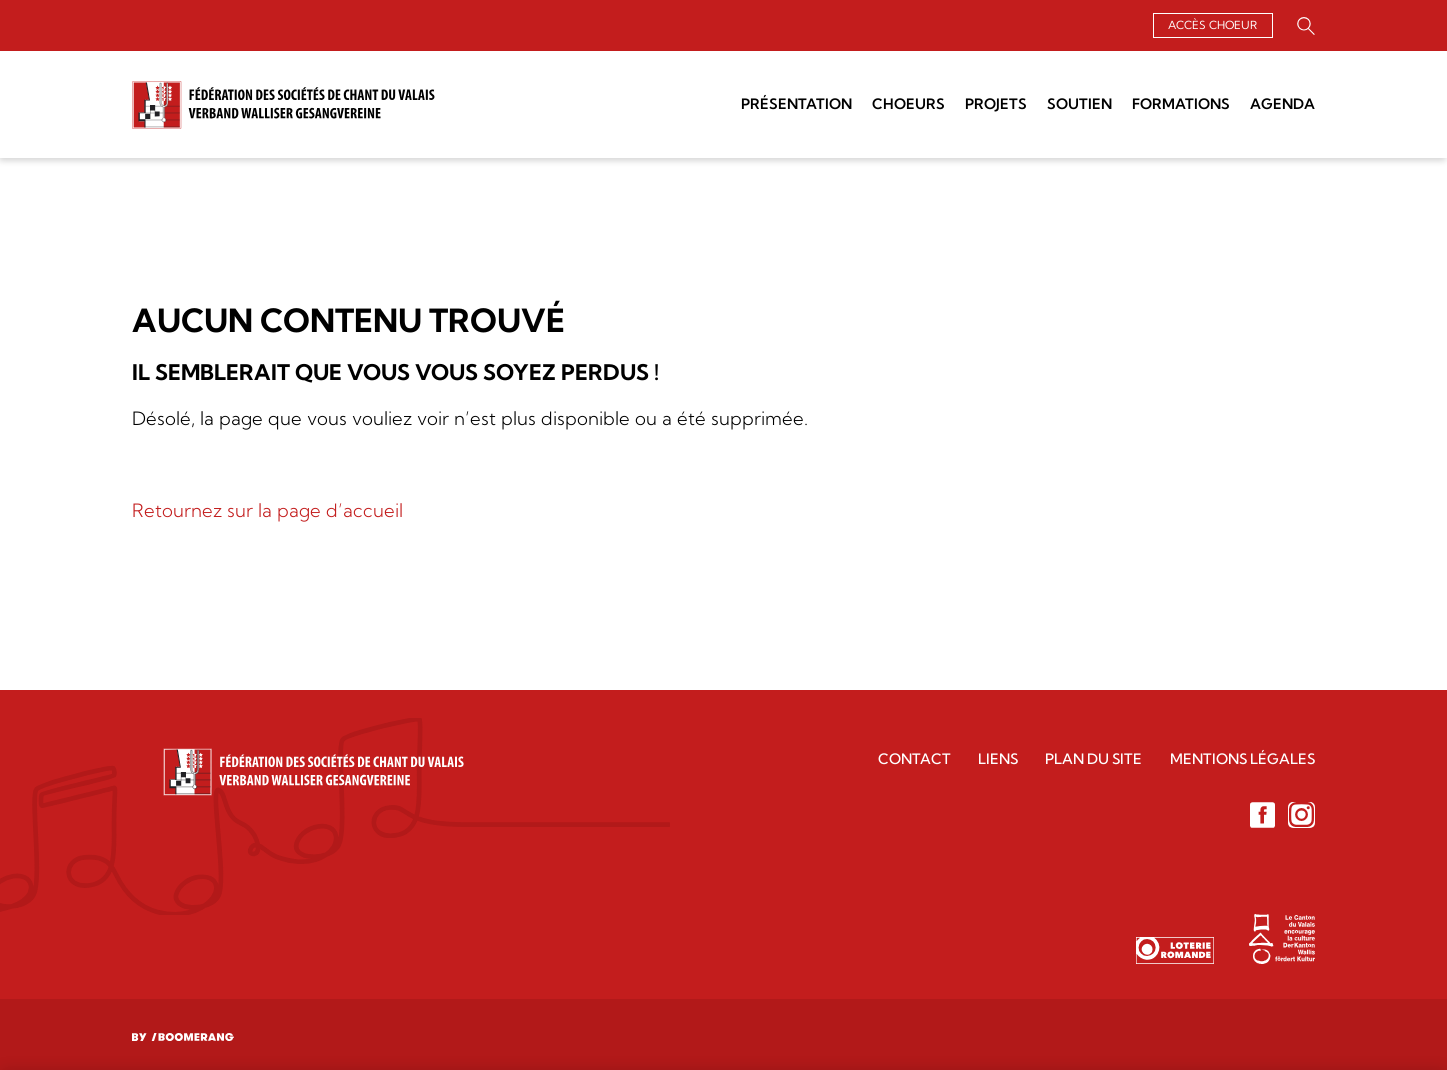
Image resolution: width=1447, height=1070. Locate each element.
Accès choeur (1212, 25)
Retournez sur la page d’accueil (267, 510)
